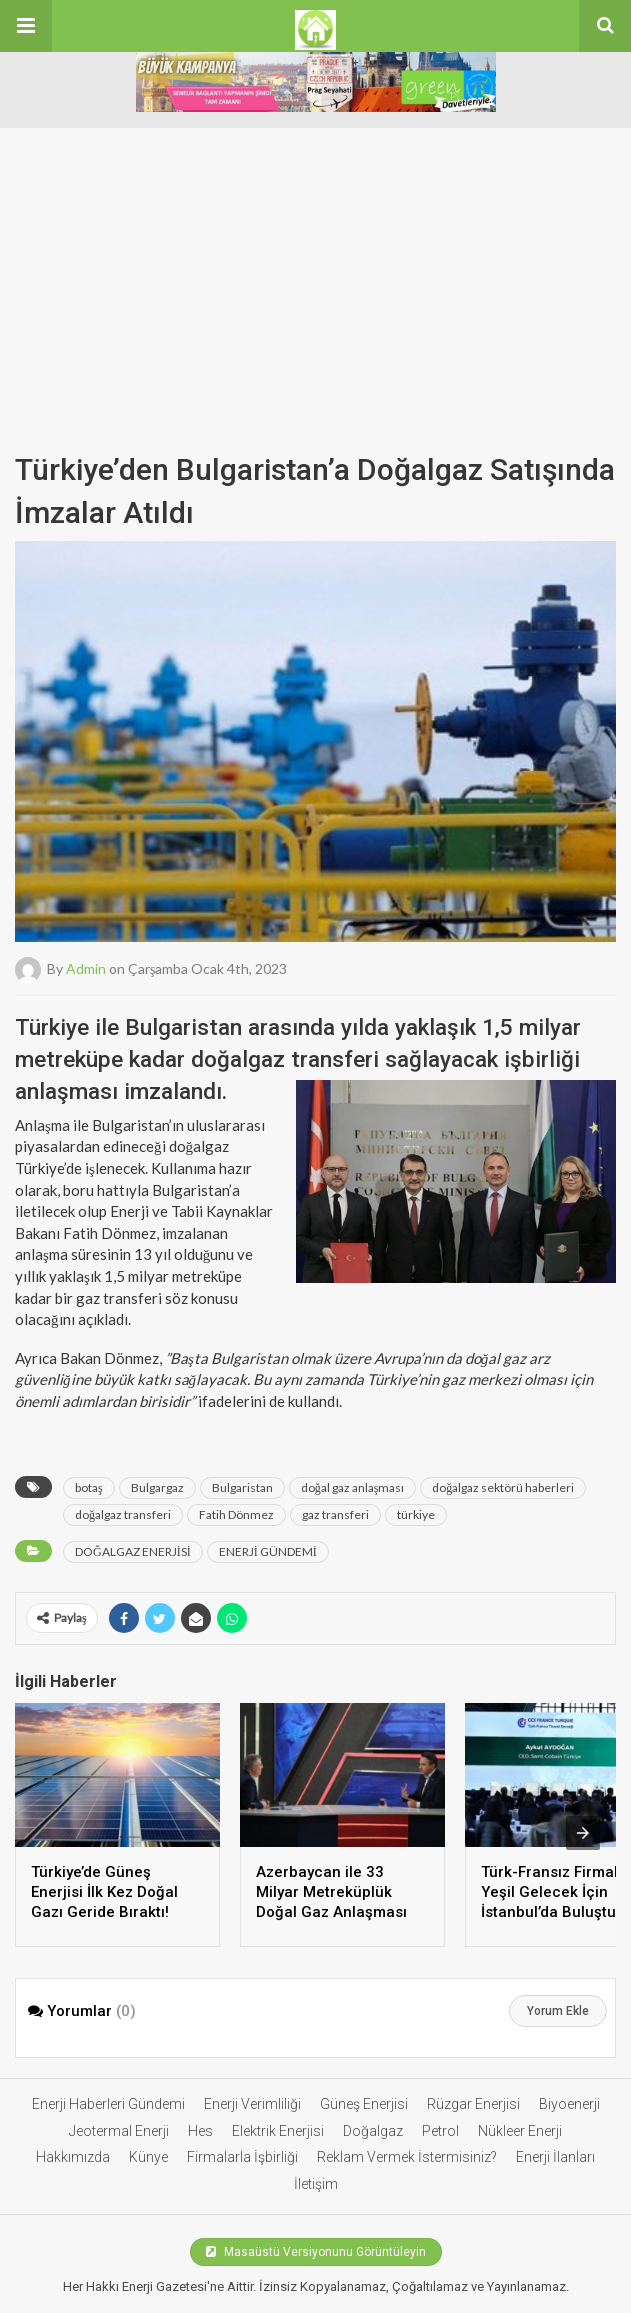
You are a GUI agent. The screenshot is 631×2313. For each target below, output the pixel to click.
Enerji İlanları (555, 2157)
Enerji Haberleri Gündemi (108, 2104)
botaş (89, 1487)
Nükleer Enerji (520, 2131)
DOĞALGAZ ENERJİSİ (133, 1551)
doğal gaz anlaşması (353, 1487)
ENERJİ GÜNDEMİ (268, 1551)
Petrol (440, 2131)
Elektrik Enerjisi (278, 2131)
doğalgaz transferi (123, 1514)
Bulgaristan (242, 1487)
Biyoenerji (569, 2104)
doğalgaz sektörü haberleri (503, 1487)
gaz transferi (335, 1514)
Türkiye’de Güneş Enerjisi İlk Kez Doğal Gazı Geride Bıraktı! (104, 1892)
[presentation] (583, 1833)
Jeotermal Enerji (119, 2131)
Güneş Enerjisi (364, 2104)
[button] (26, 26)
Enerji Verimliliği (252, 2104)
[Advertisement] (315, 268)
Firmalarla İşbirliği (242, 2157)
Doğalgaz (373, 2131)
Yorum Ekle (558, 2011)
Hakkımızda (73, 2157)
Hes (200, 2131)
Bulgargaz (157, 1487)
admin (86, 967)
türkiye (416, 1514)
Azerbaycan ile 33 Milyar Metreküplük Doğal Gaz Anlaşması (331, 1892)
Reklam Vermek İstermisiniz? (407, 2157)
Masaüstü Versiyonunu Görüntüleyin (316, 2252)
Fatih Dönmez (236, 1514)
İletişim (316, 2184)
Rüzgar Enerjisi (473, 2104)
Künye (148, 2157)
